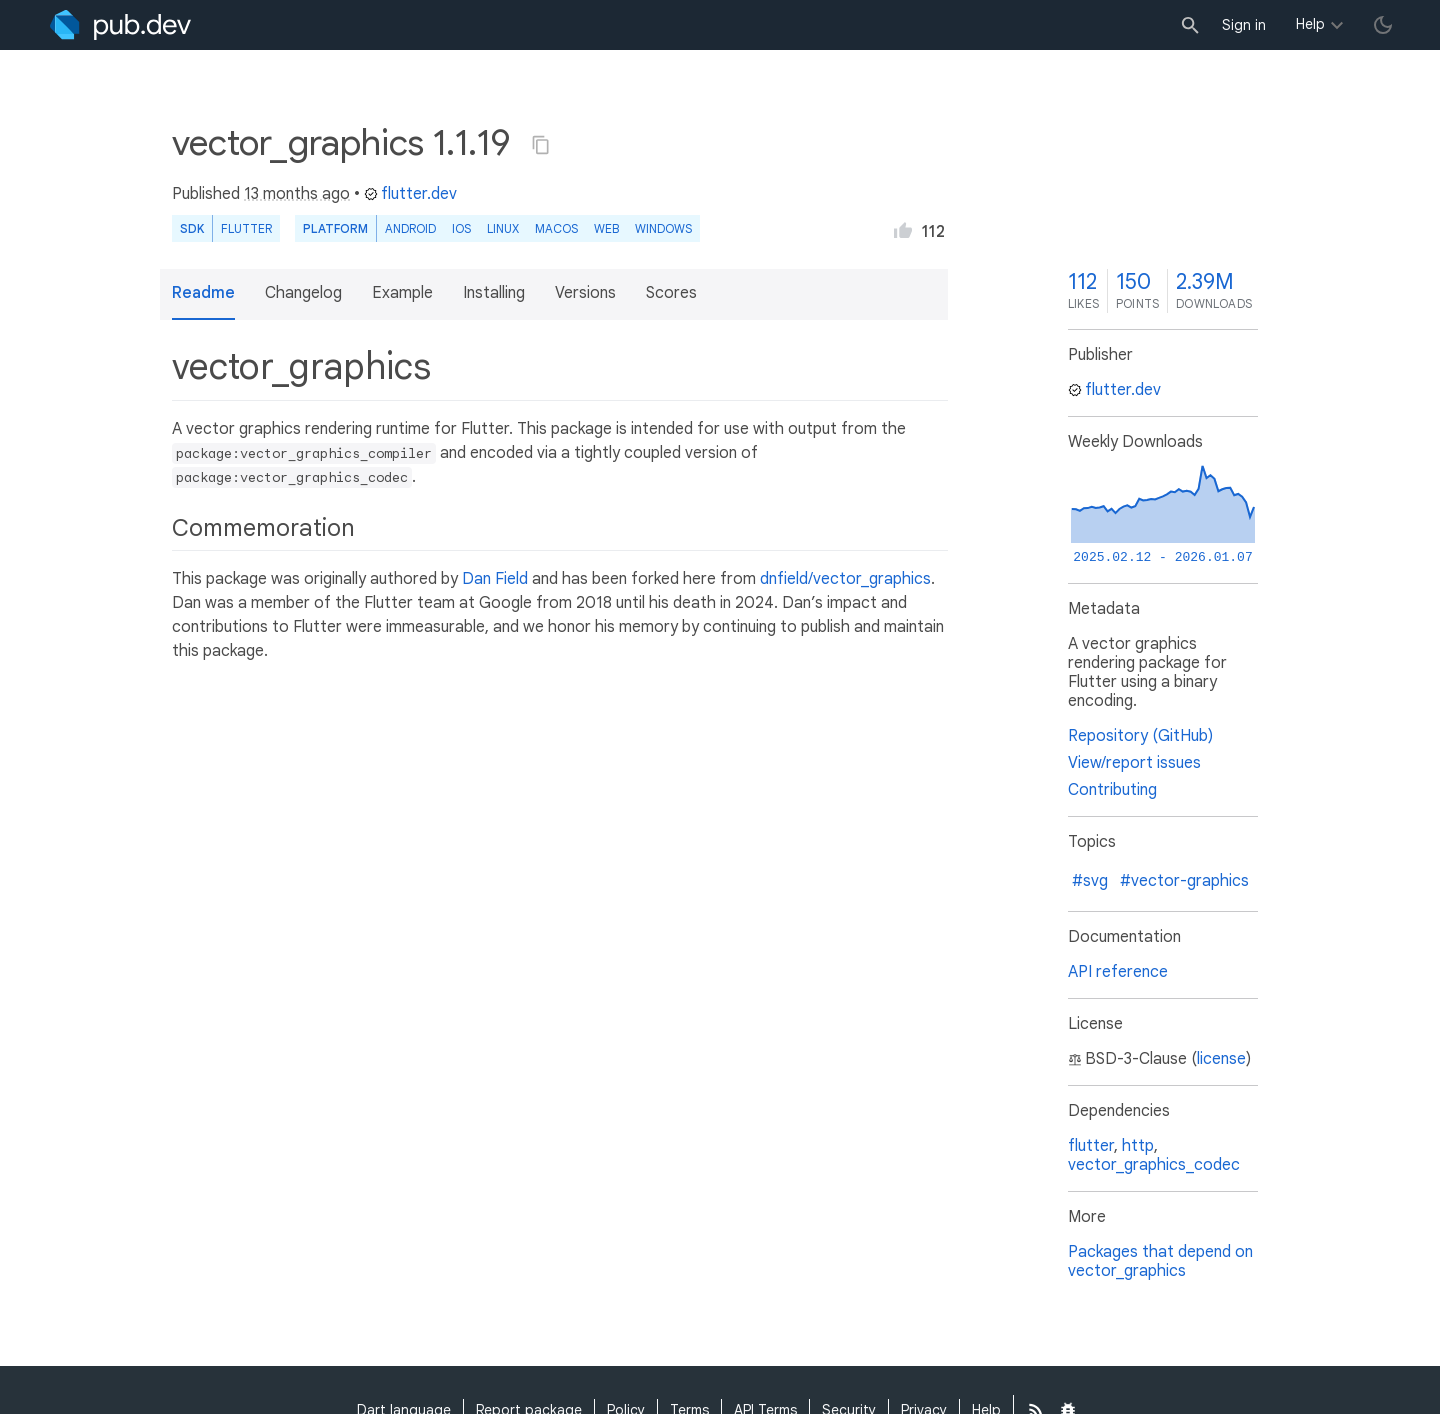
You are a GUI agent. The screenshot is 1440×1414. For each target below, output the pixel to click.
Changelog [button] (303, 293)
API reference (1118, 972)
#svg (1090, 881)
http (1138, 1146)
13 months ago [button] (297, 194)
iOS (461, 228)
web (606, 228)
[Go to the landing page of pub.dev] (120, 25)
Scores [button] (671, 293)
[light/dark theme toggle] (1383, 25)
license (1221, 1059)
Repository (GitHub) (1140, 736)
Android (410, 228)
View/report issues (1134, 763)
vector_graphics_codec (1154, 1165)
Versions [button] (585, 293)
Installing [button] (494, 293)
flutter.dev (410, 194)
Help (1310, 24)
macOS (556, 228)
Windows (663, 228)
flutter (1091, 1146)
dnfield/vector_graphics (845, 579)
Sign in (1244, 25)
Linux (503, 228)
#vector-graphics (1184, 881)
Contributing (1112, 790)
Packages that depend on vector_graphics (1160, 1261)
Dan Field (495, 579)
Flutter (246, 228)
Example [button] (402, 293)
